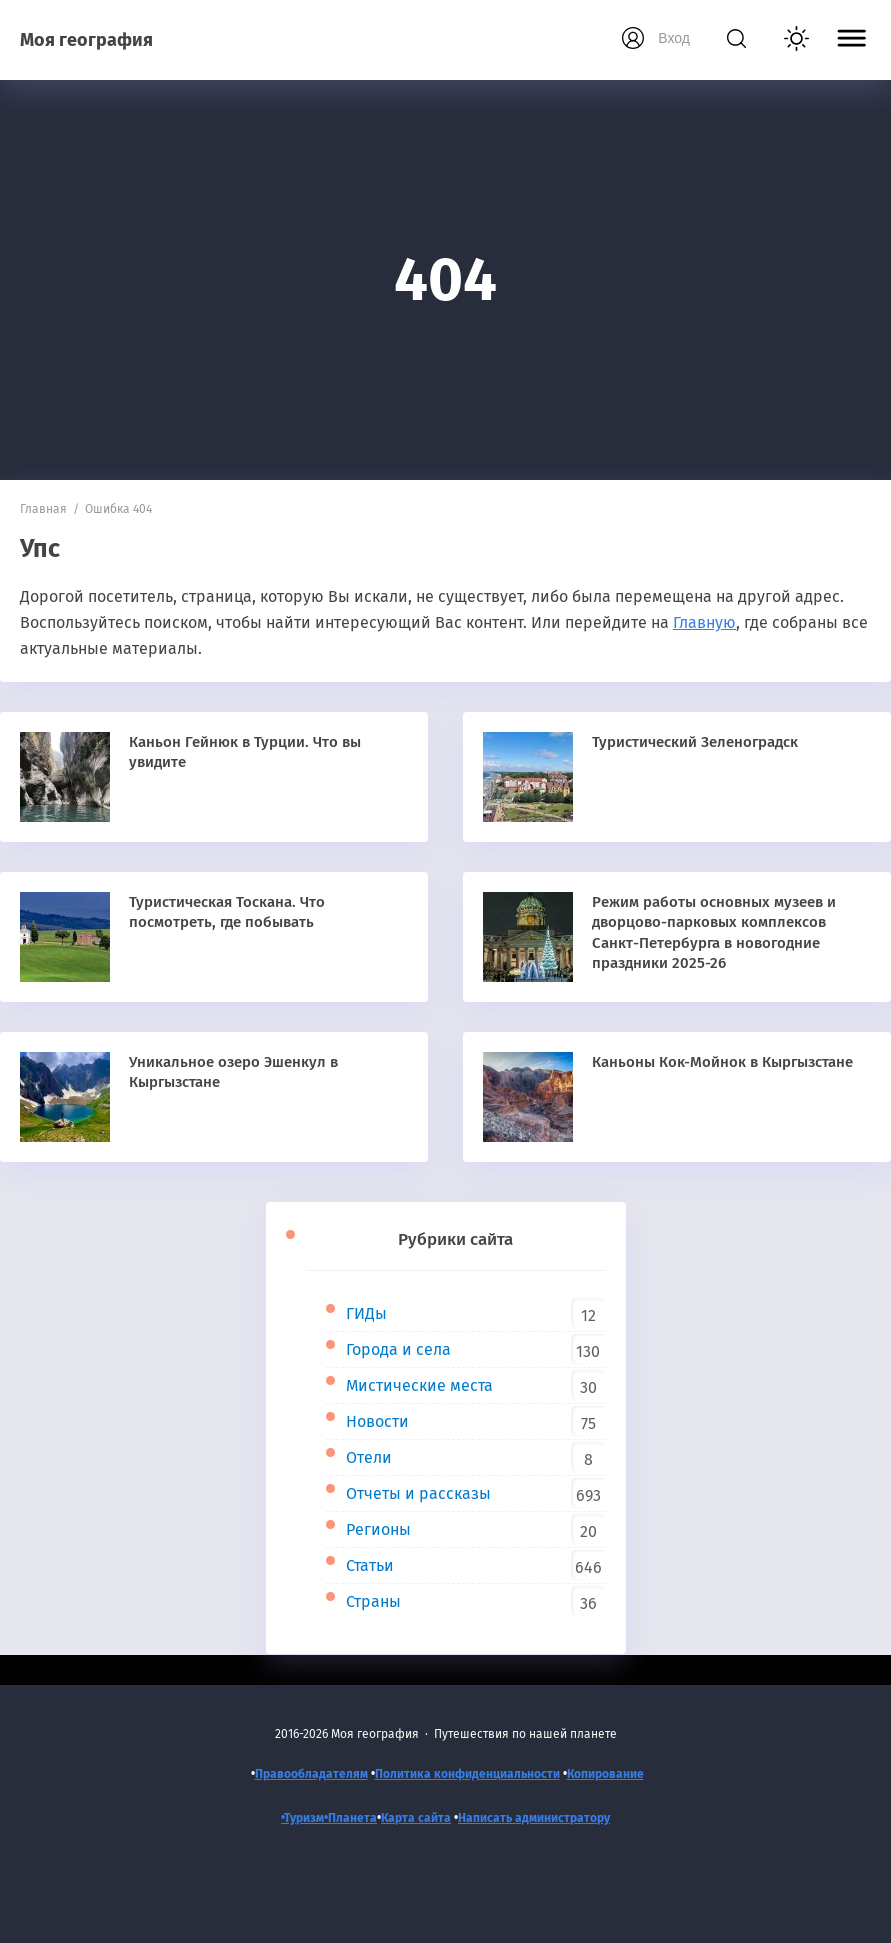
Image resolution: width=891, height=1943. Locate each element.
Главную (704, 622)
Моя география (86, 40)
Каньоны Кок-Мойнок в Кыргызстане (722, 1062)
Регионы (378, 1529)
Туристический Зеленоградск (695, 742)
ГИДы (366, 1313)
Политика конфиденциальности (467, 1774)
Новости (377, 1421)
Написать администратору (534, 1818)
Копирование (605, 1774)
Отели (369, 1457)
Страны (373, 1601)
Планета (352, 1818)
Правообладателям (311, 1774)
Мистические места (419, 1385)
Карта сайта (416, 1818)
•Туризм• (304, 1818)
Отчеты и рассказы (418, 1493)
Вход (674, 38)
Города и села (398, 1349)
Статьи (370, 1565)
